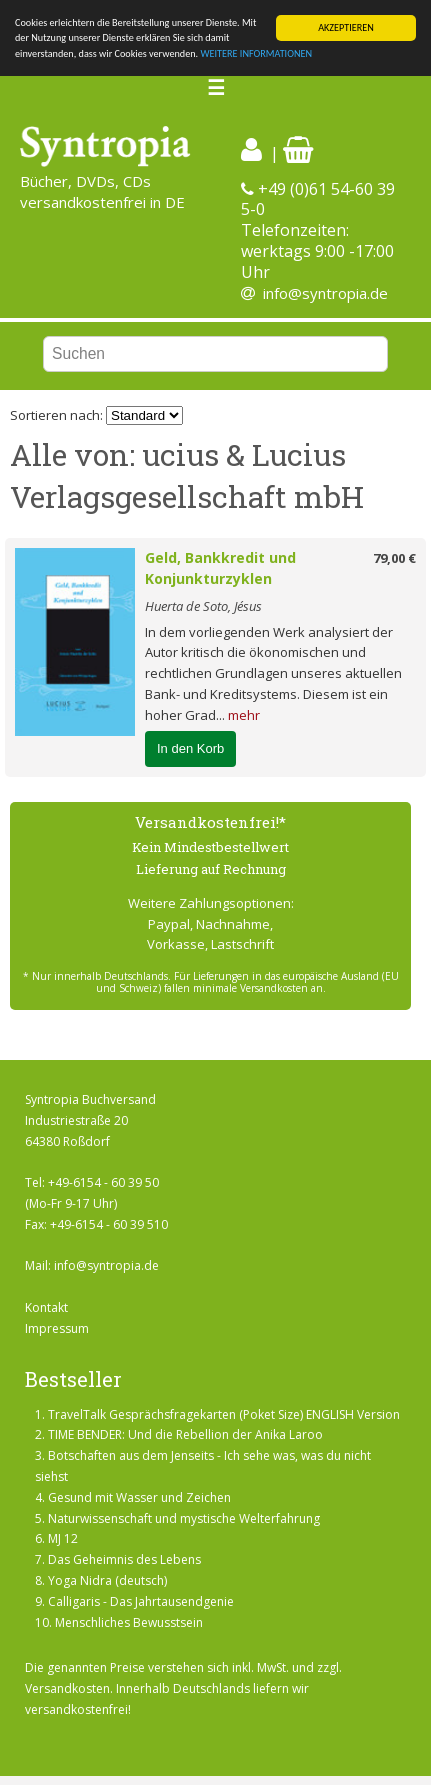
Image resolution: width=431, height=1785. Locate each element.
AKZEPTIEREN (346, 27)
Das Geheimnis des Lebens (124, 1559)
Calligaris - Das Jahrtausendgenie (141, 1601)
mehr (244, 715)
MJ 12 (63, 1538)
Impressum (57, 1328)
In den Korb (190, 747)
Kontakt (46, 1307)
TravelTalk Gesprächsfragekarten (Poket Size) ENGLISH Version (224, 1414)
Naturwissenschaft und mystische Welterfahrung (184, 1518)
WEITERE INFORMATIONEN (256, 53)
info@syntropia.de (325, 293)
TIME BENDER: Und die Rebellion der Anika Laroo (185, 1434)
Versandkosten (67, 1688)
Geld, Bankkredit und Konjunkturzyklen (220, 568)
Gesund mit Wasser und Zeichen (139, 1497)
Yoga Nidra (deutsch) (107, 1580)
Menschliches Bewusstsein (129, 1622)
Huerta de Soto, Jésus (203, 606)
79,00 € (394, 558)
